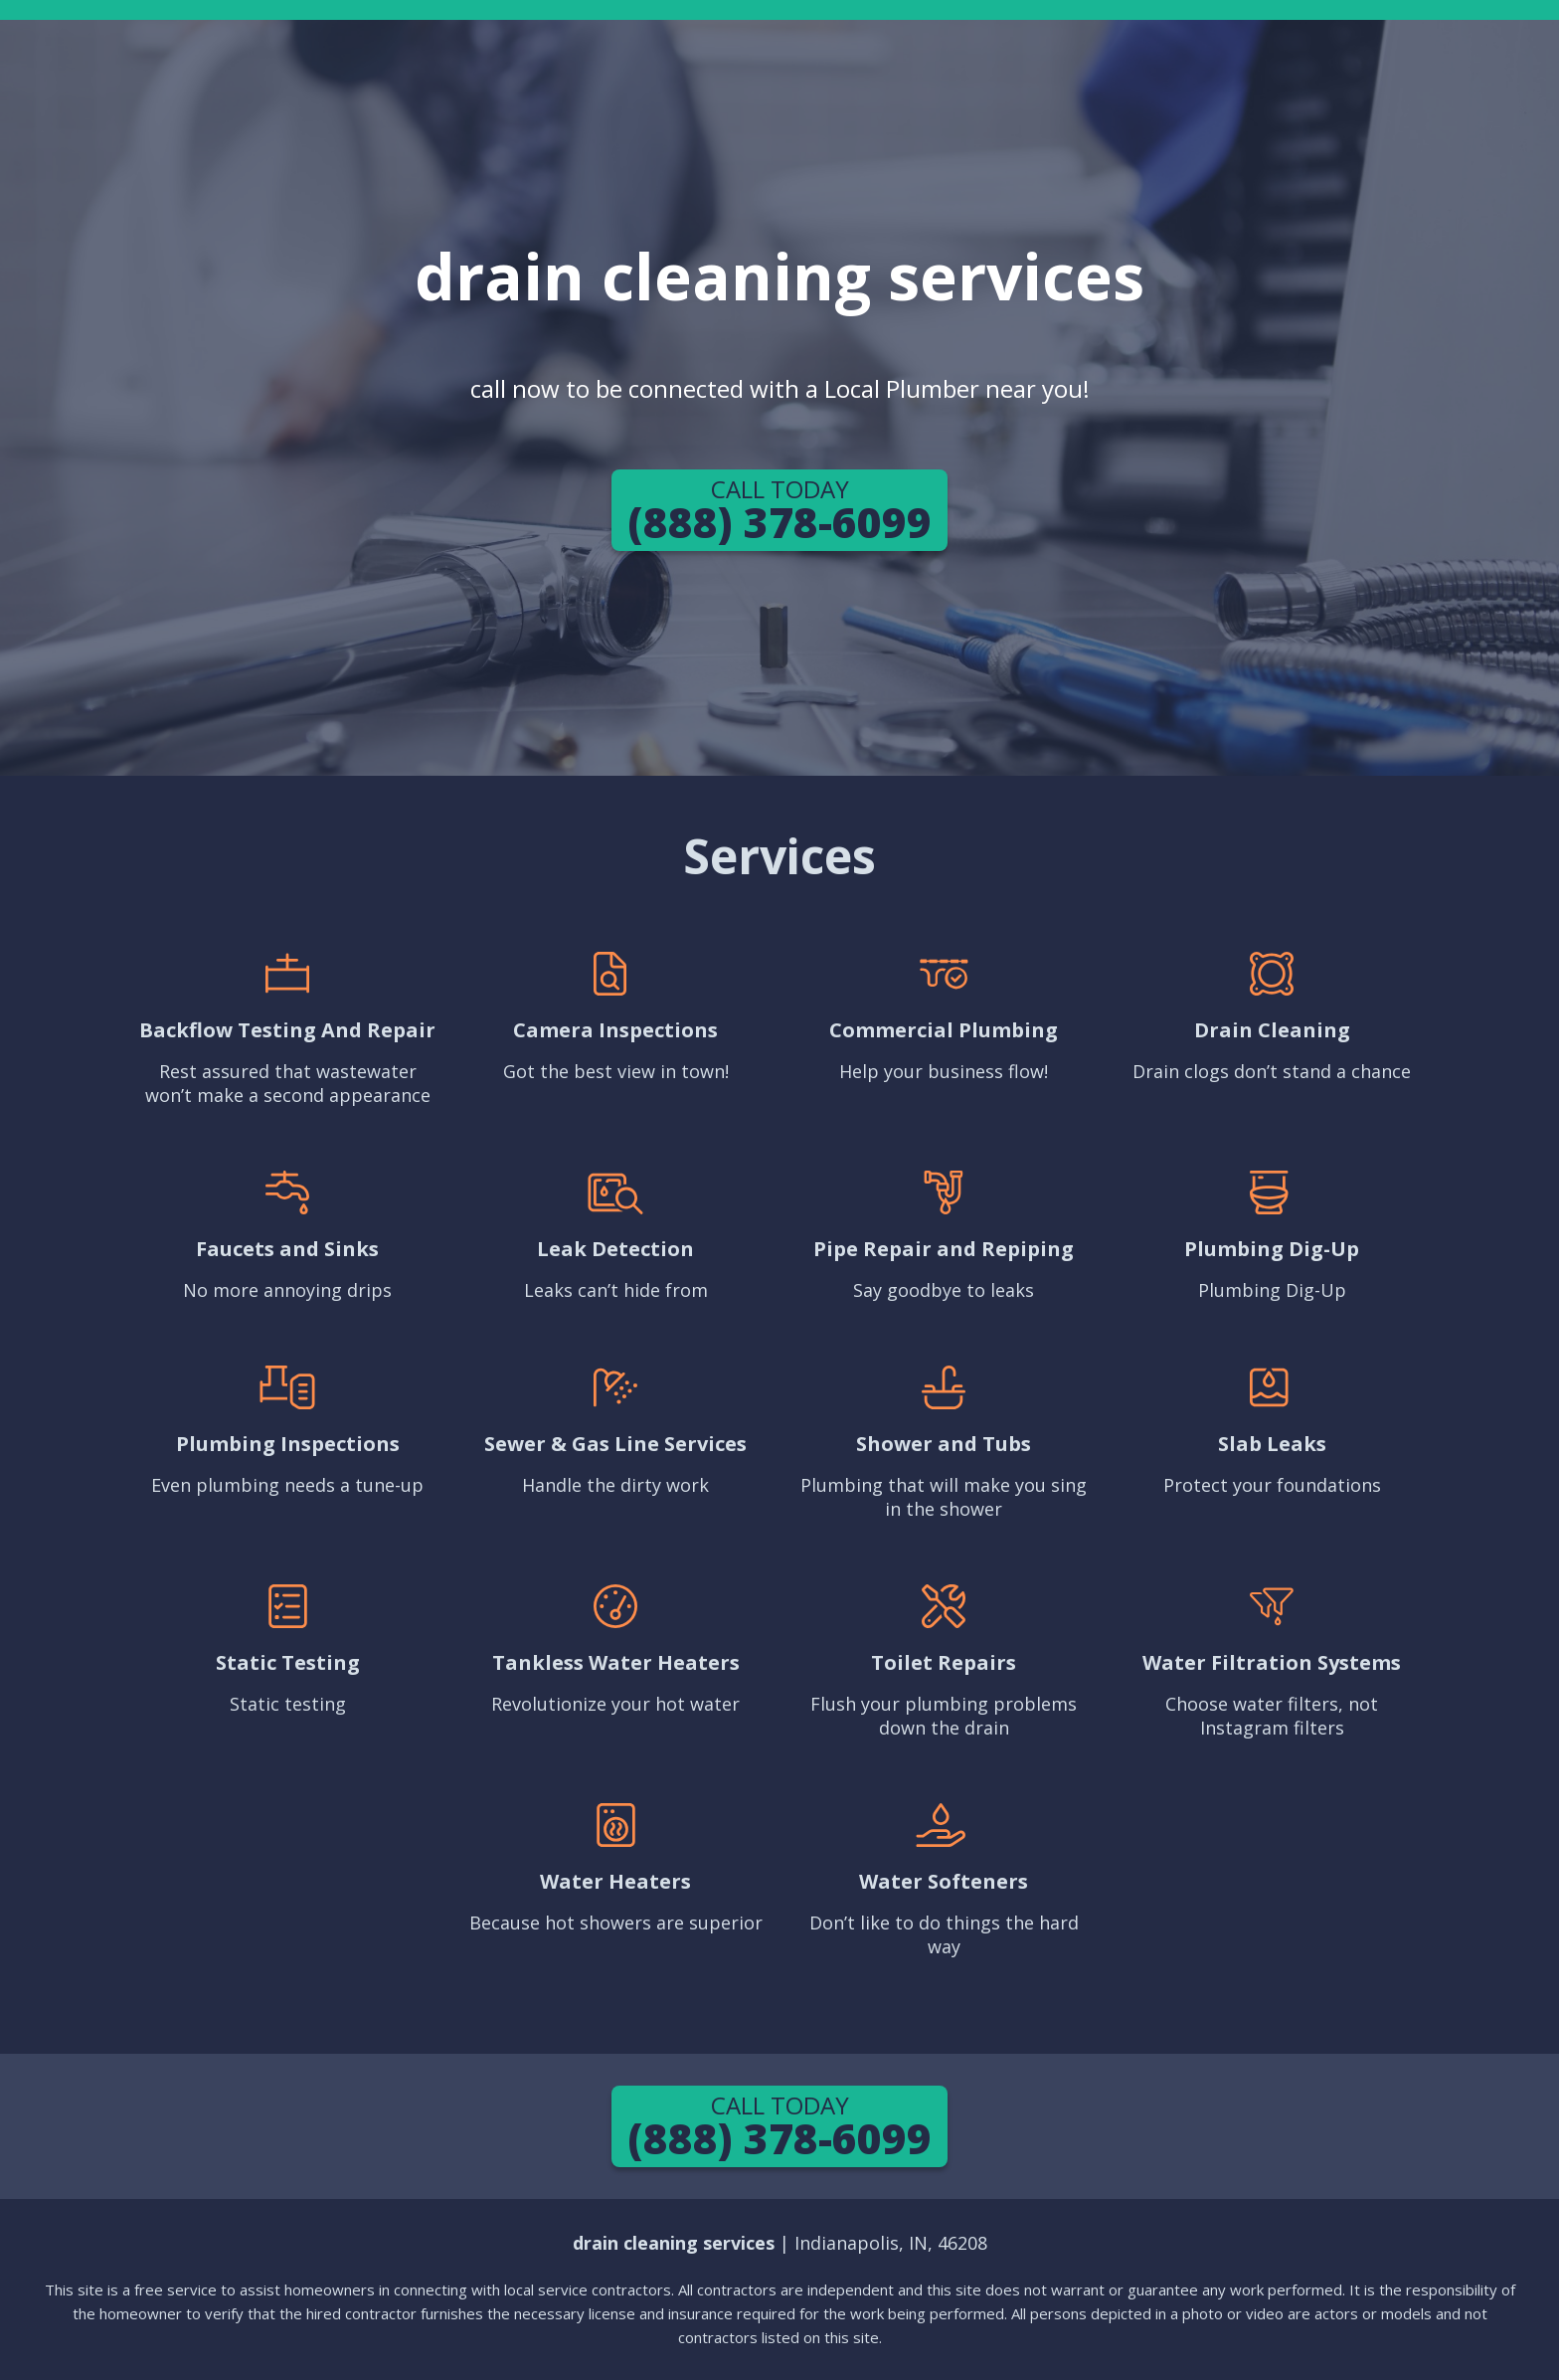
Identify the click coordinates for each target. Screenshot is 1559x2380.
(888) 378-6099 (779, 511)
